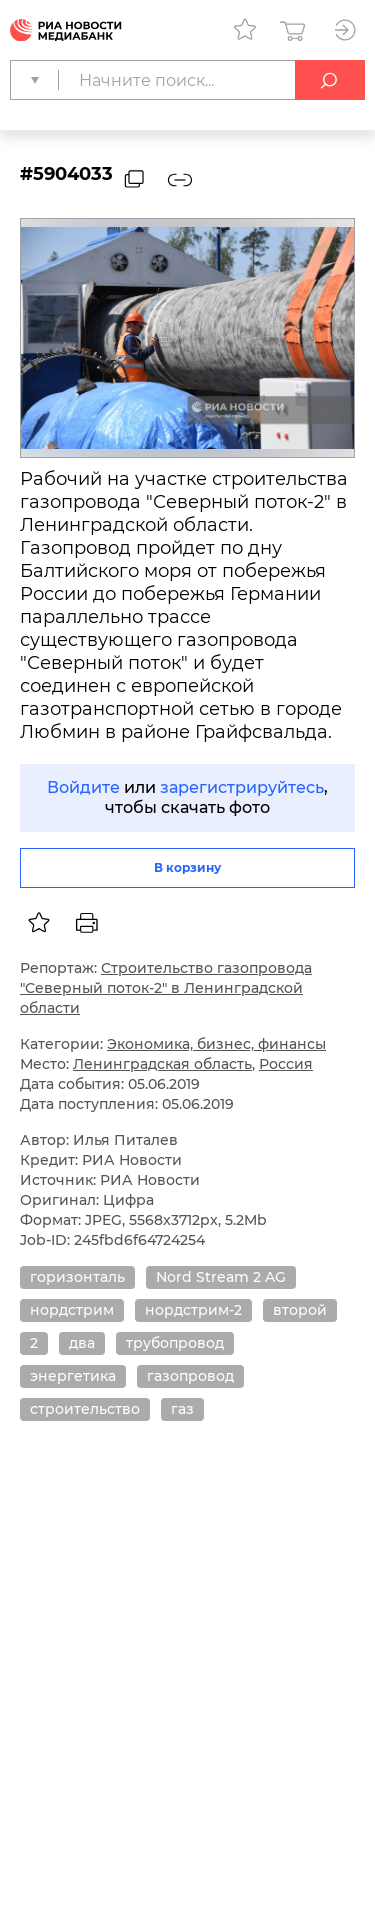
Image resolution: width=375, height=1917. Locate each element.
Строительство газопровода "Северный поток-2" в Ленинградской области (166, 988)
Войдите (83, 787)
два (82, 1343)
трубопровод (175, 1343)
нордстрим (72, 1310)
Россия (286, 1064)
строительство (85, 1409)
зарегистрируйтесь (242, 787)
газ (182, 1409)
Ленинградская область (162, 1064)
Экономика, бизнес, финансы (216, 1044)
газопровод (190, 1376)
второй (300, 1310)
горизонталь (77, 1277)
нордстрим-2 (193, 1310)
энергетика (73, 1376)
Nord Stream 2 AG (221, 1277)
